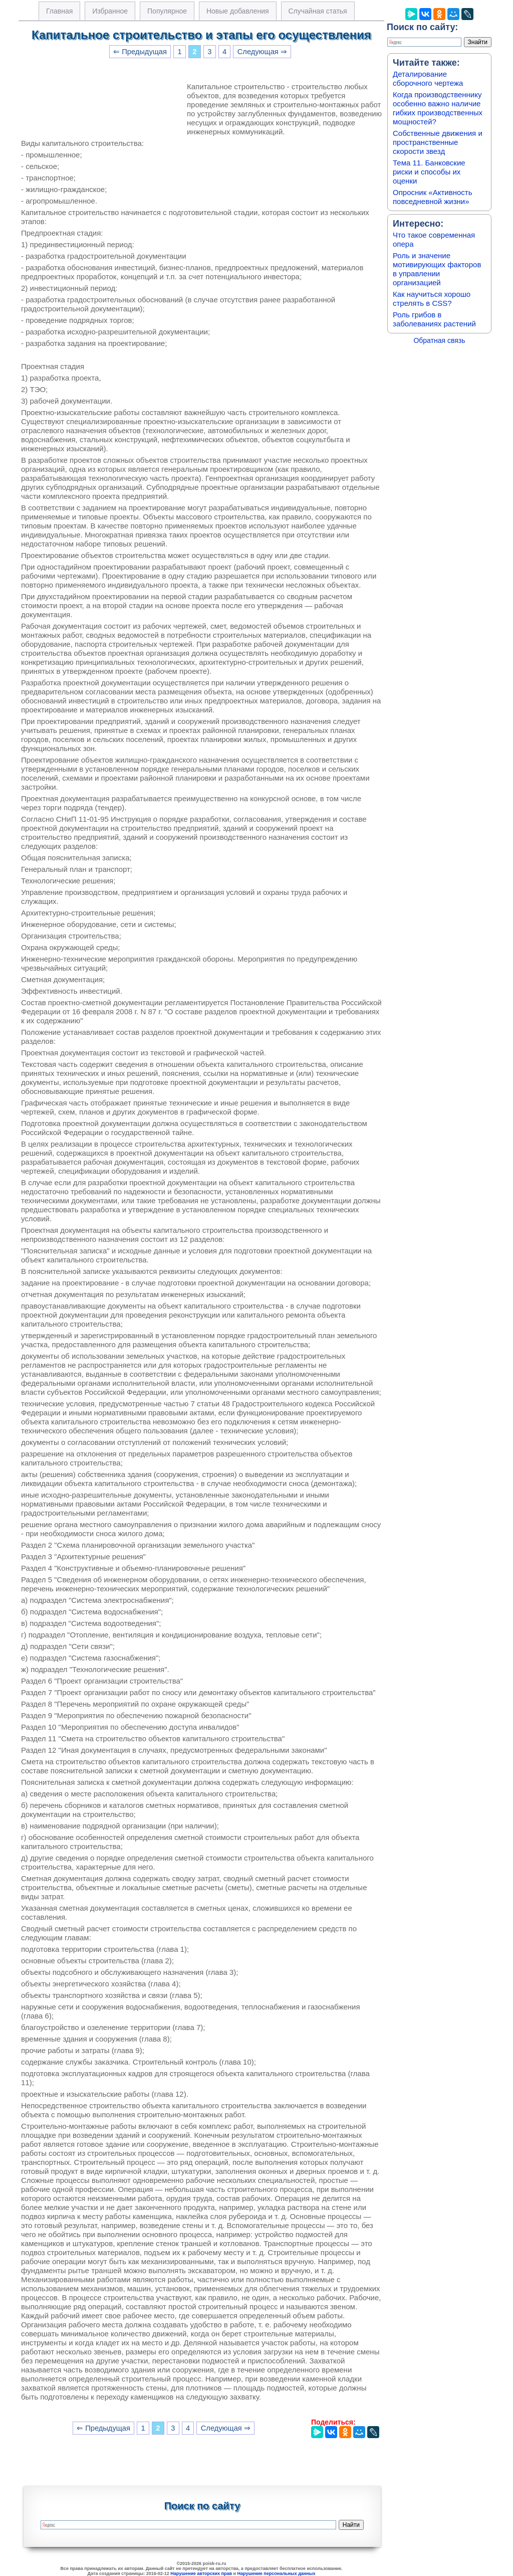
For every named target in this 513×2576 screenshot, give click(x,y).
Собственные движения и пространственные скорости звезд (437, 142)
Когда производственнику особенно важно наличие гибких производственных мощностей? (437, 108)
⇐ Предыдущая (140, 52)
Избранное (110, 11)
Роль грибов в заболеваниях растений (434, 319)
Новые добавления (237, 11)
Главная (59, 11)
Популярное (167, 11)
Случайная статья (318, 11)
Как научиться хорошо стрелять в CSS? (431, 298)
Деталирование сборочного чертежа (428, 78)
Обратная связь (439, 340)
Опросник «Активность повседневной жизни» (432, 197)
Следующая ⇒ (262, 52)
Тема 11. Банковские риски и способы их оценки (429, 171)
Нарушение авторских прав (201, 2573)
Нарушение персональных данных (276, 2573)
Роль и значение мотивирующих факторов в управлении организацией (437, 269)
